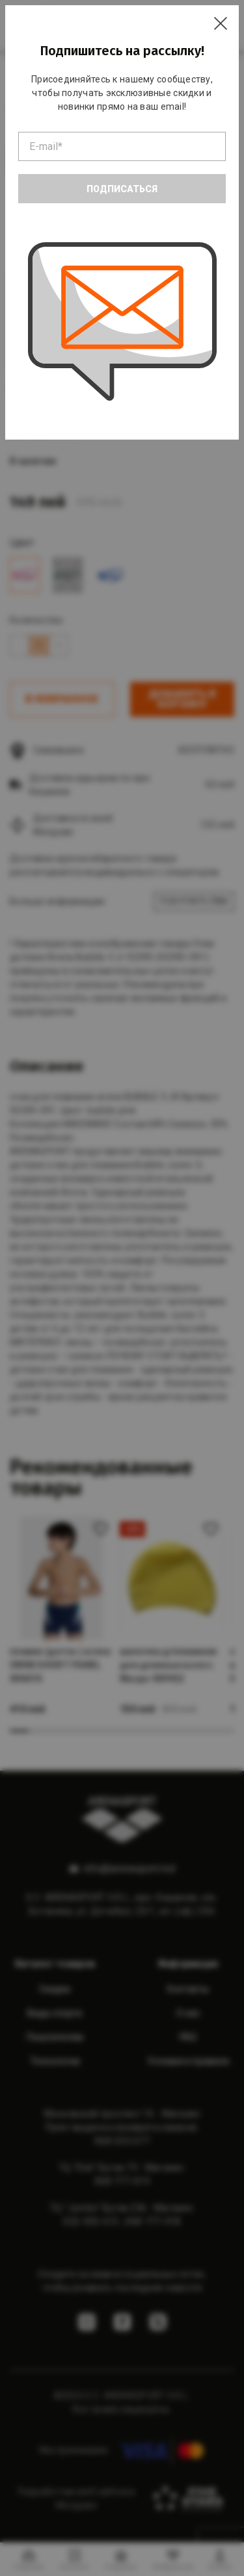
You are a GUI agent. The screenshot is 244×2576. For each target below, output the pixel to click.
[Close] (220, 23)
